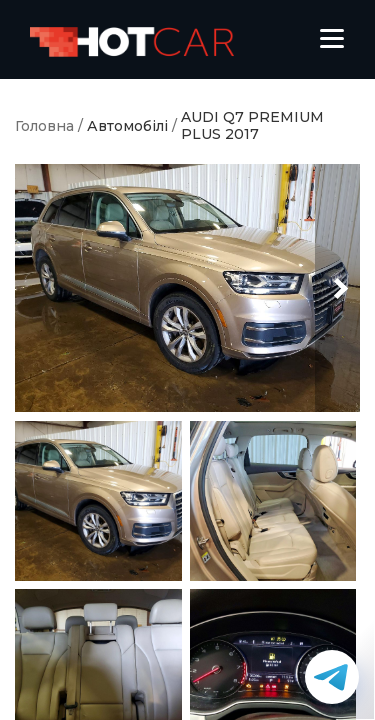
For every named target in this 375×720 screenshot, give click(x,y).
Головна (44, 126)
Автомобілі (127, 126)
